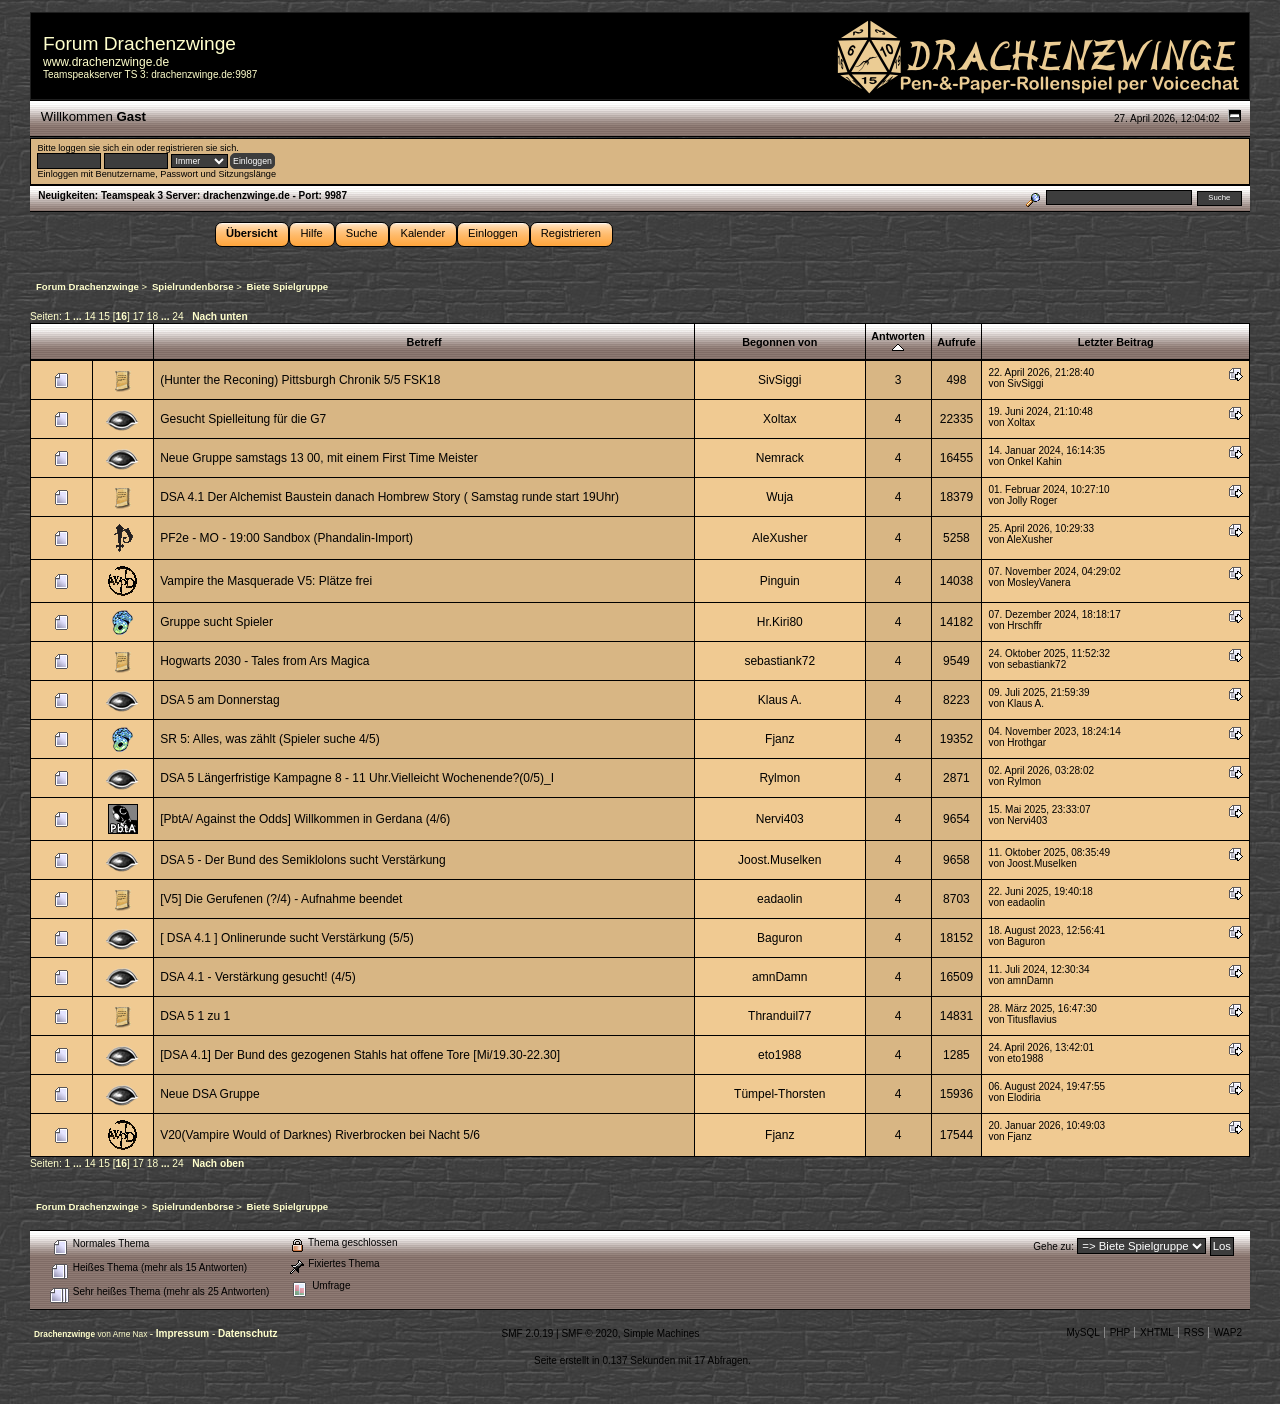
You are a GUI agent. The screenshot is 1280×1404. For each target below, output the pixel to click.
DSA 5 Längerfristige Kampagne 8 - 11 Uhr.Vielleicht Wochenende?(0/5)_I (357, 778)
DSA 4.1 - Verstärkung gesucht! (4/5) (257, 977)
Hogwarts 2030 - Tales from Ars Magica (264, 661)
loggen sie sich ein (95, 148)
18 (152, 316)
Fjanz (779, 739)
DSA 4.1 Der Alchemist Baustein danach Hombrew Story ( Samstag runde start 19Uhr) (389, 497)
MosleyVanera (1038, 582)
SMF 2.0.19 (528, 1333)
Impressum (184, 1333)
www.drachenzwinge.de (106, 62)
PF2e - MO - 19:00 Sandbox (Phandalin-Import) (286, 538)
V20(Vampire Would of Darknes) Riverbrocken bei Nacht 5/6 (320, 1135)
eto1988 (779, 1055)
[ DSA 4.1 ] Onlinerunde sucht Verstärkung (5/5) (286, 938)
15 (104, 316)
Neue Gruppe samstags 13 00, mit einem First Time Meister (318, 458)
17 (138, 316)
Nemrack (780, 458)
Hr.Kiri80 (780, 622)
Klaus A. (780, 700)
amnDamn (779, 977)
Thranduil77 (779, 1016)
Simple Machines (661, 1333)
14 (89, 316)
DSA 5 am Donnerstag (219, 700)
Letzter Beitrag (1116, 342)
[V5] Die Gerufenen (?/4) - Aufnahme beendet (281, 899)
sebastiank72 (779, 661)
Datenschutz (247, 1333)
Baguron (779, 938)
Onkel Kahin (1034, 461)
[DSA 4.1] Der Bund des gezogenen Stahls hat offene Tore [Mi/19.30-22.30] (360, 1055)
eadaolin (779, 899)
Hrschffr (1024, 625)
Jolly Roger (1032, 500)
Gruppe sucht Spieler (216, 622)
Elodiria (1023, 1097)
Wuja (779, 497)
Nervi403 (780, 819)
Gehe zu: (1053, 1246)
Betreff (424, 342)
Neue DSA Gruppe (209, 1094)
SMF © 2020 (589, 1333)
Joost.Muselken (779, 860)
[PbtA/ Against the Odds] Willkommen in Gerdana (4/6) (305, 819)
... (78, 316)
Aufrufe (956, 342)
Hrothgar (1026, 742)
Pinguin (780, 581)
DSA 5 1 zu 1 (195, 1016)
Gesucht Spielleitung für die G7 (243, 419)
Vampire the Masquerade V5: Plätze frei (266, 581)
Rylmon (779, 778)
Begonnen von (779, 342)
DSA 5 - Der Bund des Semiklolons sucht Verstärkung (302, 860)
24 (177, 316)
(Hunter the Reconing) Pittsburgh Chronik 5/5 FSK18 (300, 380)
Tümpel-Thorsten (779, 1094)
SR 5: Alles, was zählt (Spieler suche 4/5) (269, 739)
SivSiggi (779, 380)
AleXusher (779, 538)
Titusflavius (1032, 1019)
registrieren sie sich (196, 148)
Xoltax (779, 419)
